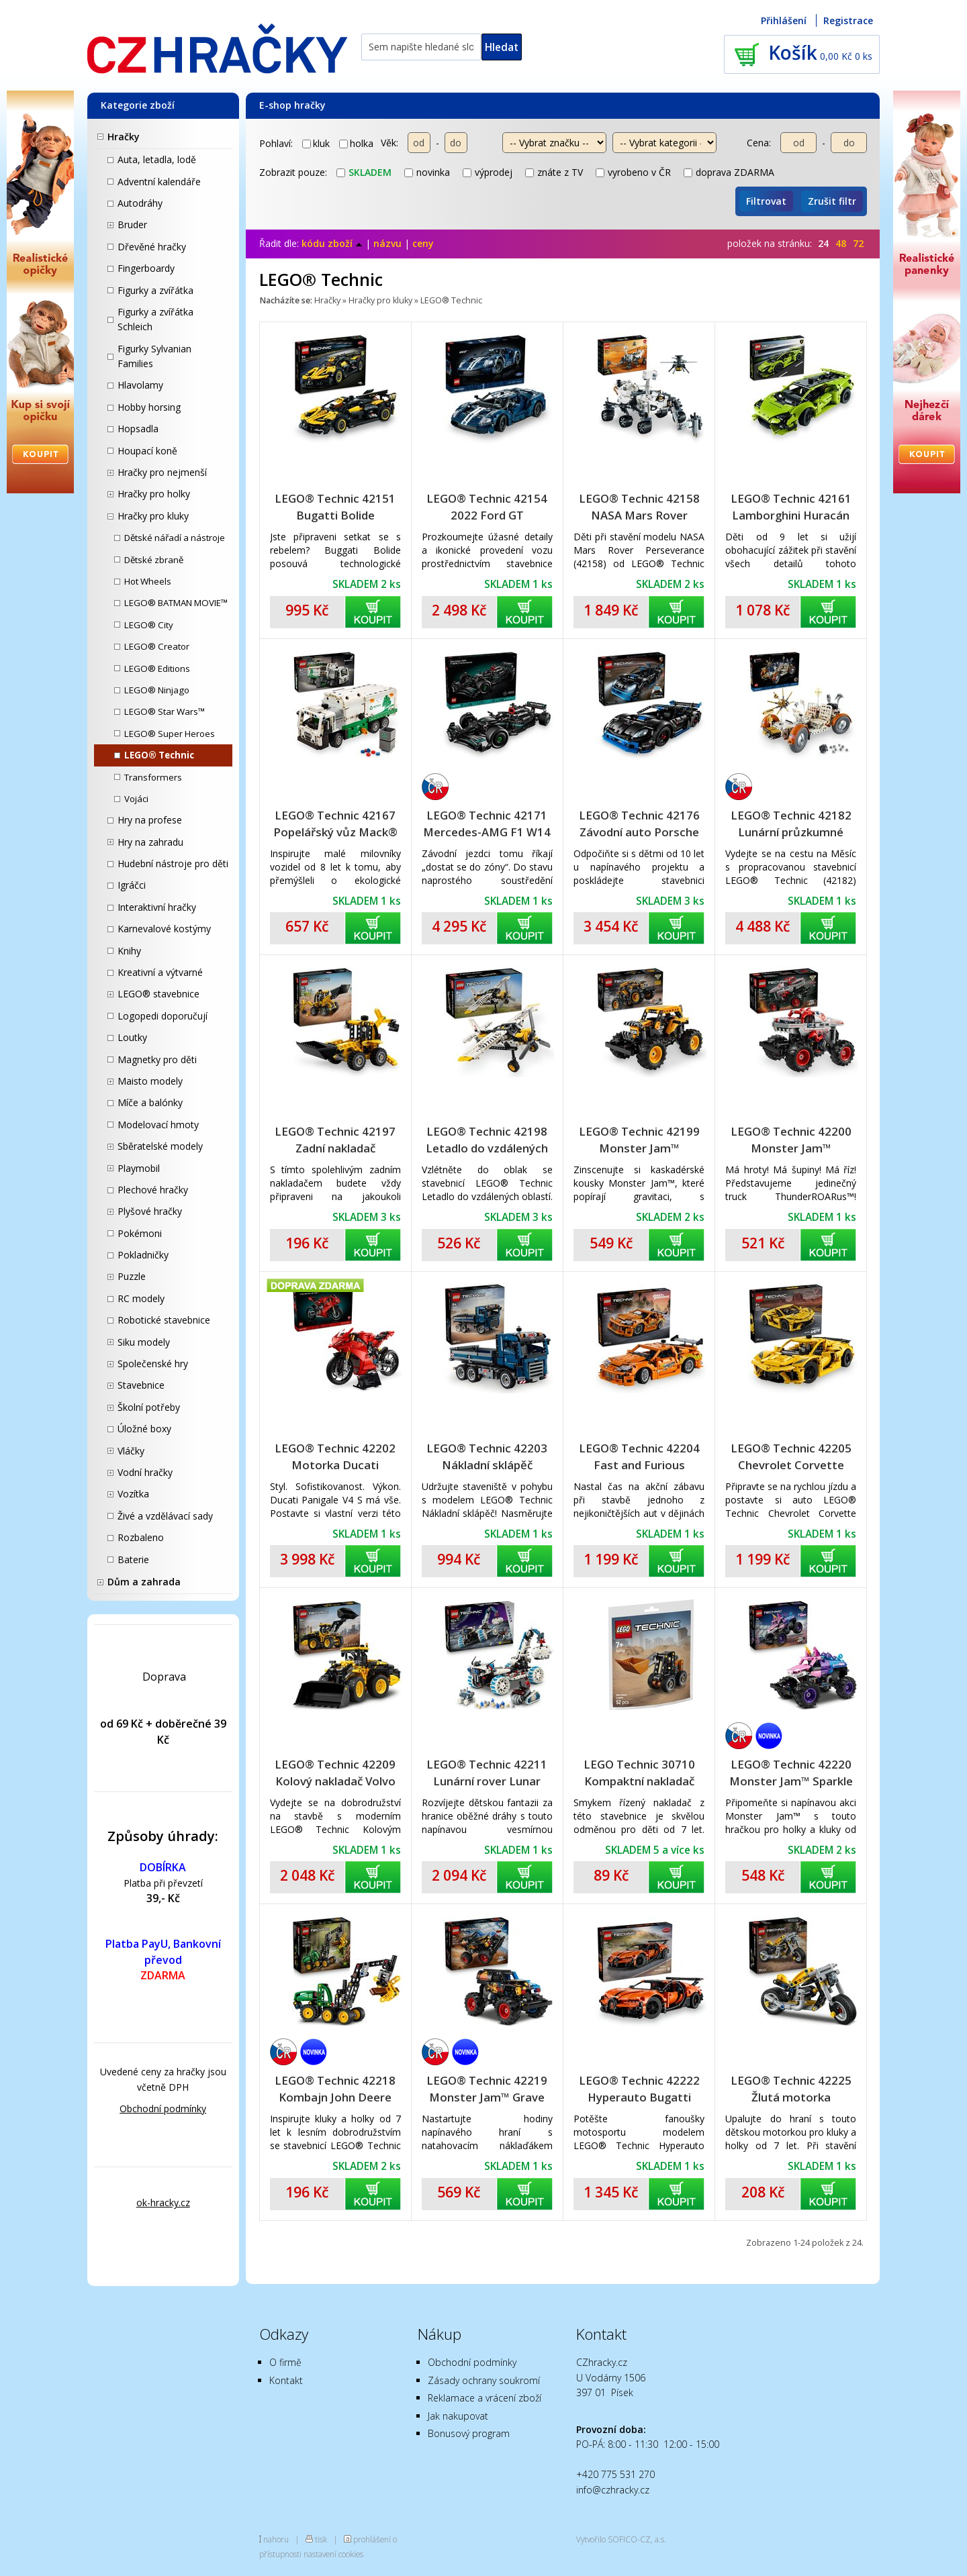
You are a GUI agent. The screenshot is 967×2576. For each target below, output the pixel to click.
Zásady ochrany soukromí (484, 2380)
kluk (316, 143)
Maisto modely (150, 1081)
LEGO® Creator (156, 646)
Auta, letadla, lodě (157, 159)
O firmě (285, 2362)
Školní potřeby (149, 1407)
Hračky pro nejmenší (162, 472)
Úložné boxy (144, 1428)
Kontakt (286, 2380)
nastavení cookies (333, 2553)
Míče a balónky (150, 1102)
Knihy (129, 950)
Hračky (123, 136)
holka (356, 143)
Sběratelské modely (160, 1146)
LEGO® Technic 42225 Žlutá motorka (791, 2089)
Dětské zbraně (153, 560)
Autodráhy (140, 203)
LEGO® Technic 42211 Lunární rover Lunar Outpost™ (486, 1772)
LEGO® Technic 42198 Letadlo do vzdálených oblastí (487, 1140)
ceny (423, 243)
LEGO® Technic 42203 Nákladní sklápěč (486, 1456)
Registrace (848, 20)
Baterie (133, 1559)
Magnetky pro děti (157, 1059)
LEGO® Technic (159, 755)
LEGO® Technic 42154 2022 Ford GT (486, 507)
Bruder (132, 224)
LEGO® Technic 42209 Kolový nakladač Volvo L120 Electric (335, 1772)
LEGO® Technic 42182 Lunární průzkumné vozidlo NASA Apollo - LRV (791, 823)
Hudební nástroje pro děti (173, 863)
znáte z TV (554, 172)
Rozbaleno (141, 1537)
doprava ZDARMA (729, 172)
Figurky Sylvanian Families (154, 356)
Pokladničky (143, 1254)
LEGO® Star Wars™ (164, 711)
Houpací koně (147, 450)
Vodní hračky (145, 1472)
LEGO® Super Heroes (169, 734)
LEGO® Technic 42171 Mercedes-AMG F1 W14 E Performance (487, 823)
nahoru (276, 2539)
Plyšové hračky (150, 1211)
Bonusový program (469, 2433)
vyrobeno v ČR (633, 172)
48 (840, 243)
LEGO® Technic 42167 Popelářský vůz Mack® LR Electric (335, 823)
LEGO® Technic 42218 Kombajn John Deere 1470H (335, 2089)
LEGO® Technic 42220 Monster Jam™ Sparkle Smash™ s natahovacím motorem (791, 1772)
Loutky (132, 1037)
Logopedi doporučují (163, 1015)
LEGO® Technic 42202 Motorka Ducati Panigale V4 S (335, 1456)
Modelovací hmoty (158, 1124)
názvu (387, 243)
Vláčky (131, 1450)
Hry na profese (150, 819)
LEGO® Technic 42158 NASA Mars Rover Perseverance (639, 507)
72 (858, 243)
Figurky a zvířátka (155, 290)
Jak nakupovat (458, 2416)
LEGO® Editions (157, 668)
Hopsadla (138, 428)
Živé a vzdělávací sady (165, 1515)
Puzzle (132, 1276)
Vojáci (136, 799)
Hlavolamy (140, 385)
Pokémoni (140, 1233)
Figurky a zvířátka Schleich (155, 319)
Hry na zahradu (150, 842)
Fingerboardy (146, 268)
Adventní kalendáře (159, 181)
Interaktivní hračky (157, 907)
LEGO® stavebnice (158, 993)
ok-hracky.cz (163, 2202)
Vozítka (133, 1493)
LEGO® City (148, 625)
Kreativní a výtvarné (160, 972)
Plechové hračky (153, 1189)
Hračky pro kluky (153, 515)
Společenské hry (153, 1363)
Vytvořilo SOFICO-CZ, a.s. (621, 2539)
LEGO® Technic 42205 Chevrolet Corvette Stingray (791, 1456)
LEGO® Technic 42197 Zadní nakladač (335, 1140)
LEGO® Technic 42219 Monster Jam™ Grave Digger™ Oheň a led (486, 2089)
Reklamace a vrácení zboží (484, 2397)
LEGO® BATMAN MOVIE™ (176, 603)
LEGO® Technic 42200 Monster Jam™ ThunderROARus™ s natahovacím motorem (791, 1140)
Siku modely (144, 1342)
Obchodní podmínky (163, 2108)
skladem (364, 172)
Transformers (153, 777)
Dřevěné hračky (152, 246)
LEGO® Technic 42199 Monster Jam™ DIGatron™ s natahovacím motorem (639, 1140)
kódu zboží (332, 243)
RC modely (141, 1298)
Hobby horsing (149, 407)
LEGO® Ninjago (156, 690)
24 (823, 243)
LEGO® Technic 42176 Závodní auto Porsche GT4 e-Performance (639, 823)
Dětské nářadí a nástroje (174, 538)
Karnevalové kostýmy (164, 928)
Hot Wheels (147, 581)
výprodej (487, 172)
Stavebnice (141, 1385)
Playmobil (139, 1168)
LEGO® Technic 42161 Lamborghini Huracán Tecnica (791, 507)
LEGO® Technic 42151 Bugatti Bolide (335, 507)
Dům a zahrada (144, 1581)
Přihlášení (784, 20)
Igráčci (132, 885)
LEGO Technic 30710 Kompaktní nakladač (639, 1772)
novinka (427, 172)
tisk (321, 2539)
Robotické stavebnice (164, 1320)
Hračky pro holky (154, 493)
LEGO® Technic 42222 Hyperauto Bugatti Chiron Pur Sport (639, 2089)
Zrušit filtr (832, 201)
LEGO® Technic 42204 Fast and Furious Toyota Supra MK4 (639, 1456)
